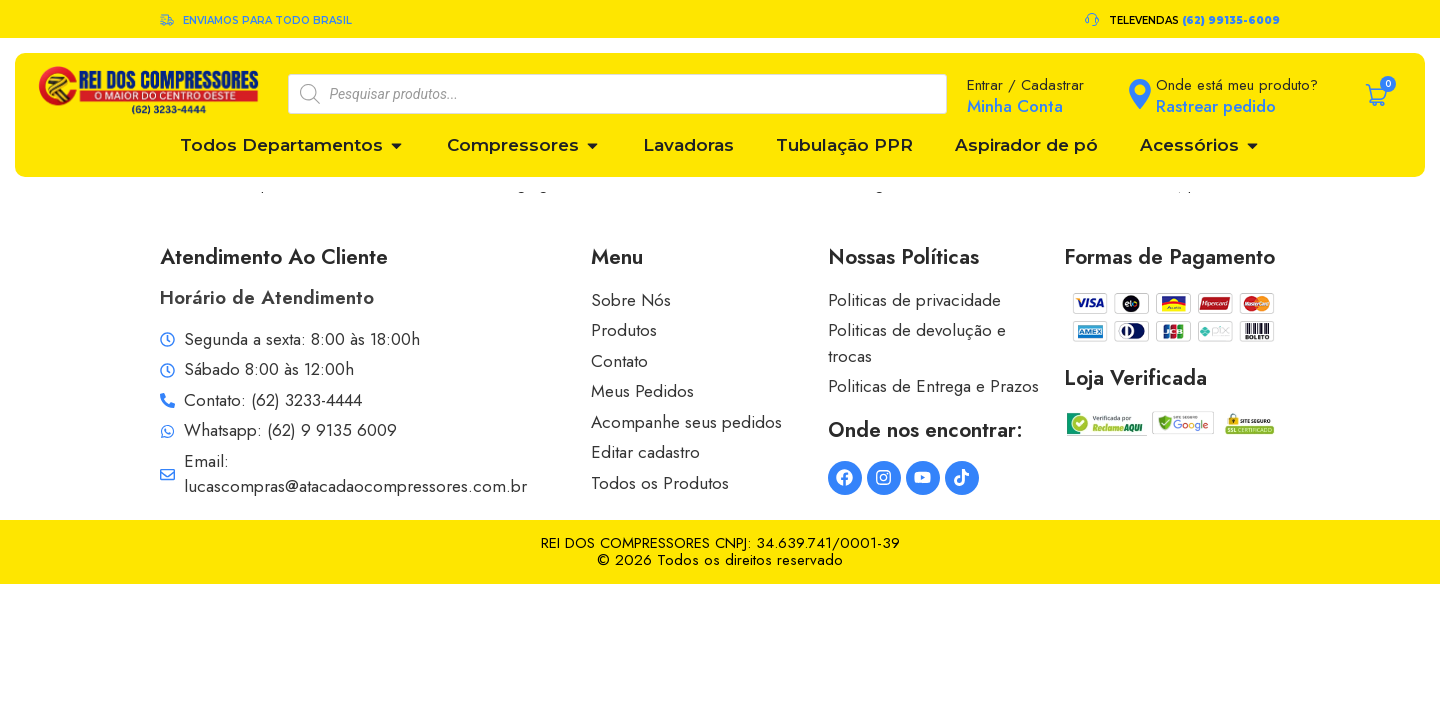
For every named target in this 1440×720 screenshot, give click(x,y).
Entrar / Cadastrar (1025, 85)
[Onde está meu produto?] (1140, 94)
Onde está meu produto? (1237, 85)
